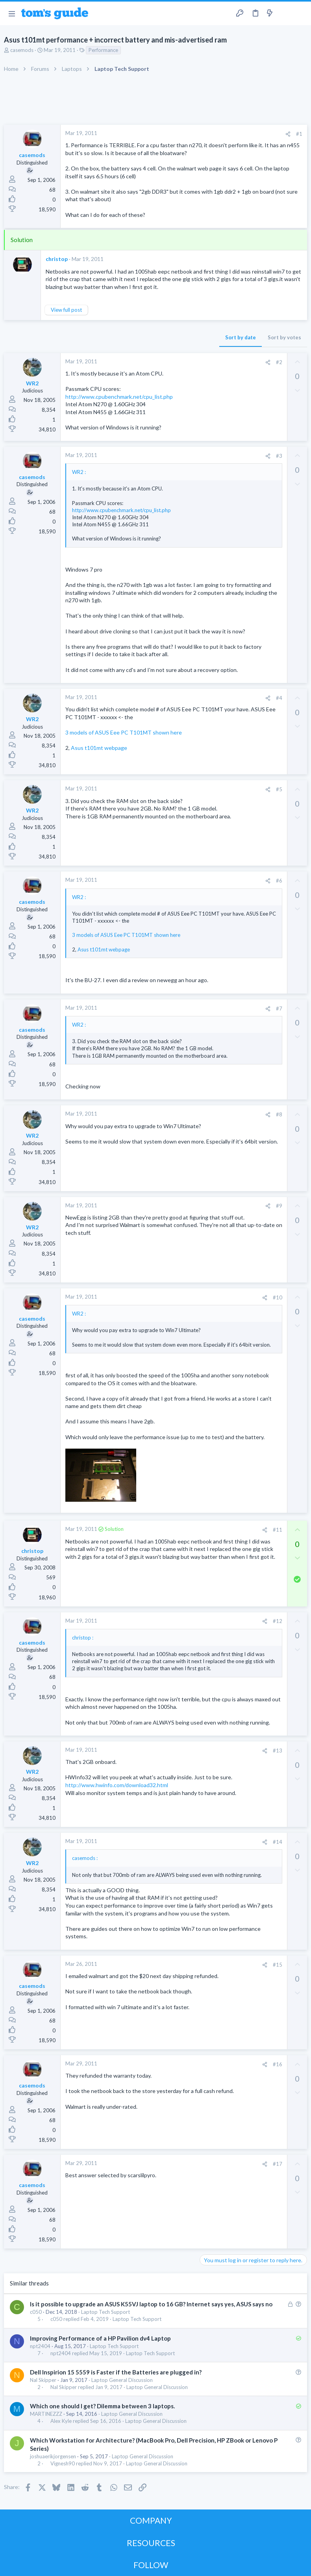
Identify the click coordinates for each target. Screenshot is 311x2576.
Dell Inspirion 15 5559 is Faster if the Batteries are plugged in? (116, 2372)
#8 (279, 1114)
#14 (277, 1842)
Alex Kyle (61, 2421)
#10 (277, 1297)
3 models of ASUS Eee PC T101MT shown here (123, 732)
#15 (277, 1965)
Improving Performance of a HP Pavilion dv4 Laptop (100, 2338)
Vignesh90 (62, 2463)
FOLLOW (150, 2565)
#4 (279, 698)
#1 (299, 134)
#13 (277, 1750)
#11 (277, 1530)
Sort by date (240, 337)
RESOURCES (151, 2543)
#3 (279, 456)
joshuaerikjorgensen (53, 2456)
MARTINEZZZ (46, 2414)
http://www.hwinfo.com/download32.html (116, 1785)
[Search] (300, 13)
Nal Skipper (43, 2380)
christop (57, 258)
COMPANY (151, 2520)
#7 (279, 1008)
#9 (279, 1206)
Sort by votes (284, 337)
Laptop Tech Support (105, 2312)
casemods (21, 50)
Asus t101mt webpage (99, 747)
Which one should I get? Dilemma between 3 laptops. (102, 2405)
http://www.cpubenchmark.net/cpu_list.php (119, 396)
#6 (279, 880)
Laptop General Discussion (122, 2380)
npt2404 (40, 2346)
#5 (279, 789)
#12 (277, 1621)
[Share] (288, 134)
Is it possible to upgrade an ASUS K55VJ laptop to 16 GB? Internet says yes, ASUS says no (151, 2304)
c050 (36, 2312)
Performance (103, 50)
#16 (277, 2064)
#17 (277, 2164)
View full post (66, 310)
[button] (11, 13)
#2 (279, 362)
